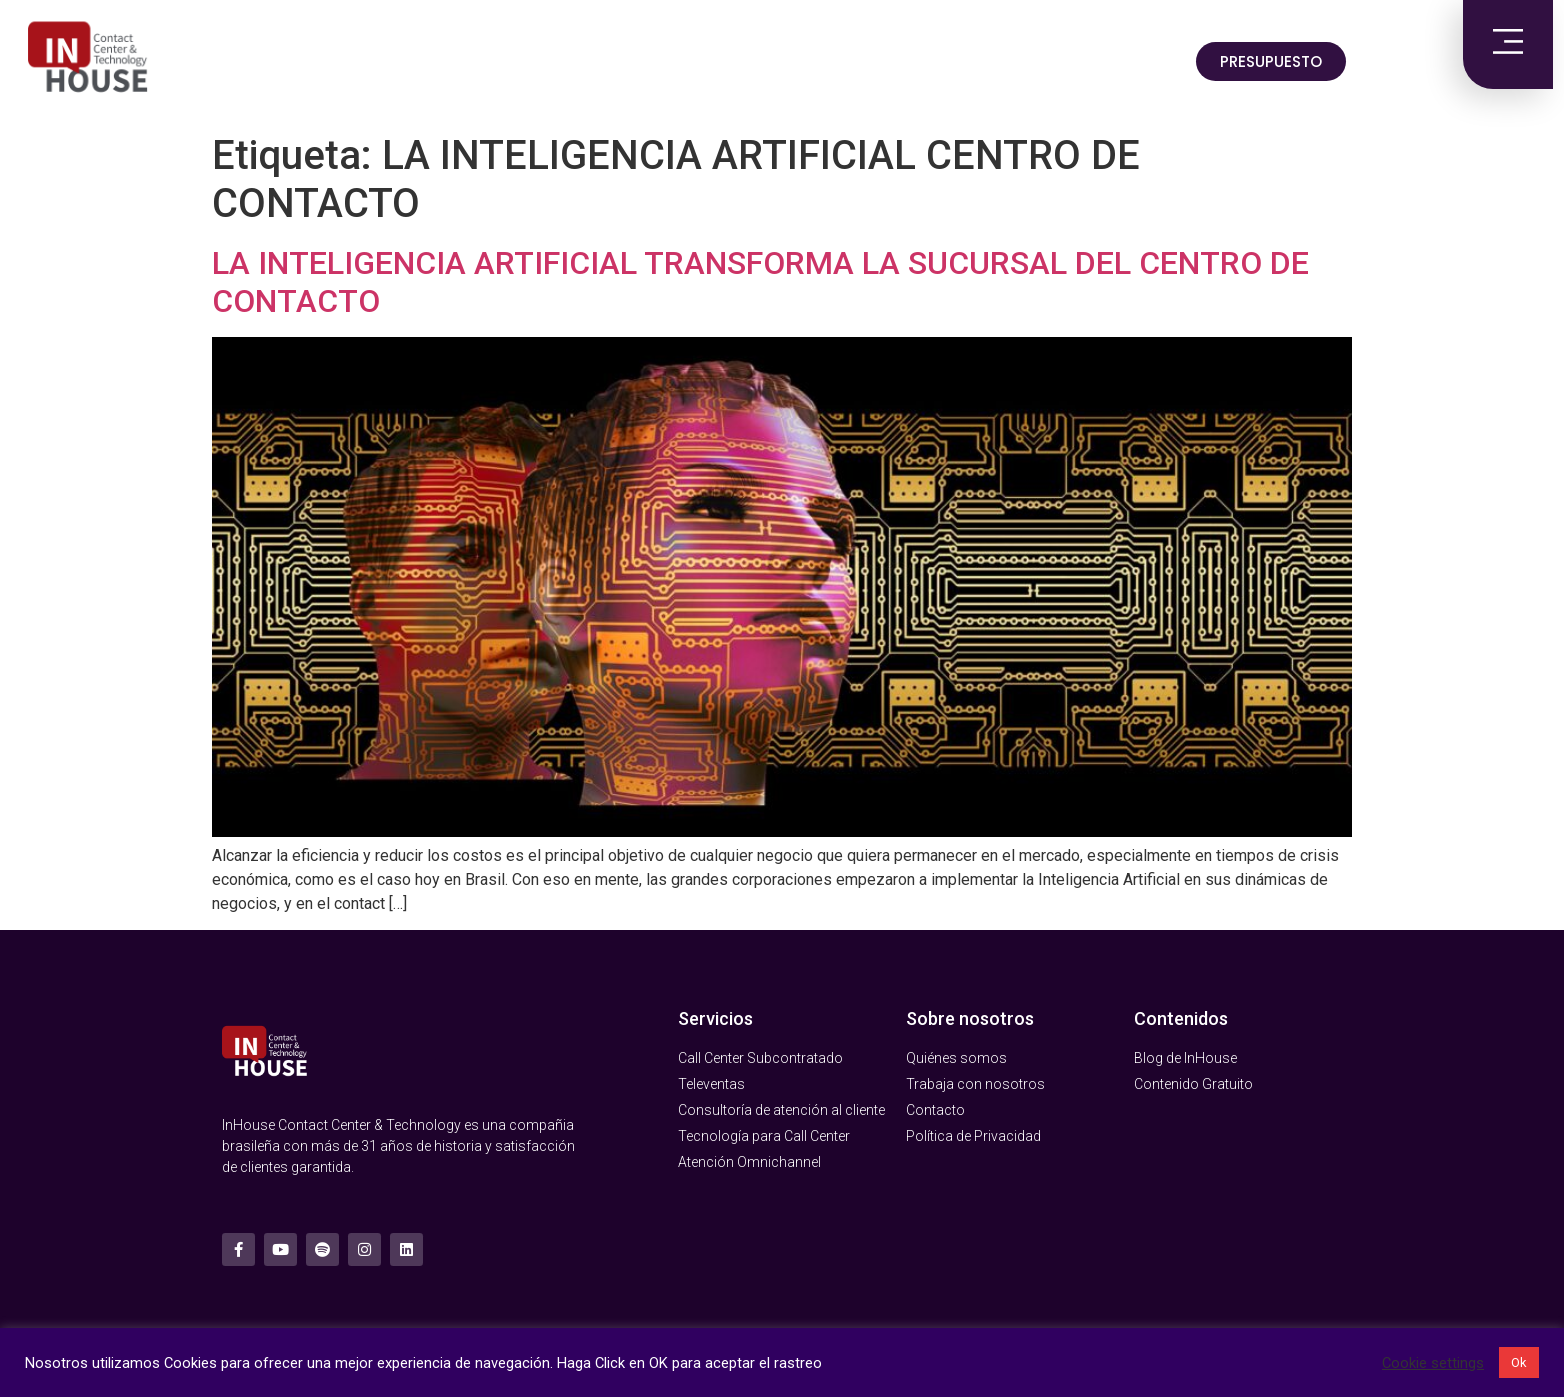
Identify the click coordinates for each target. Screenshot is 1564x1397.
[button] (1271, 61)
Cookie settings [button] (1433, 1363)
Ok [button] (1519, 1362)
